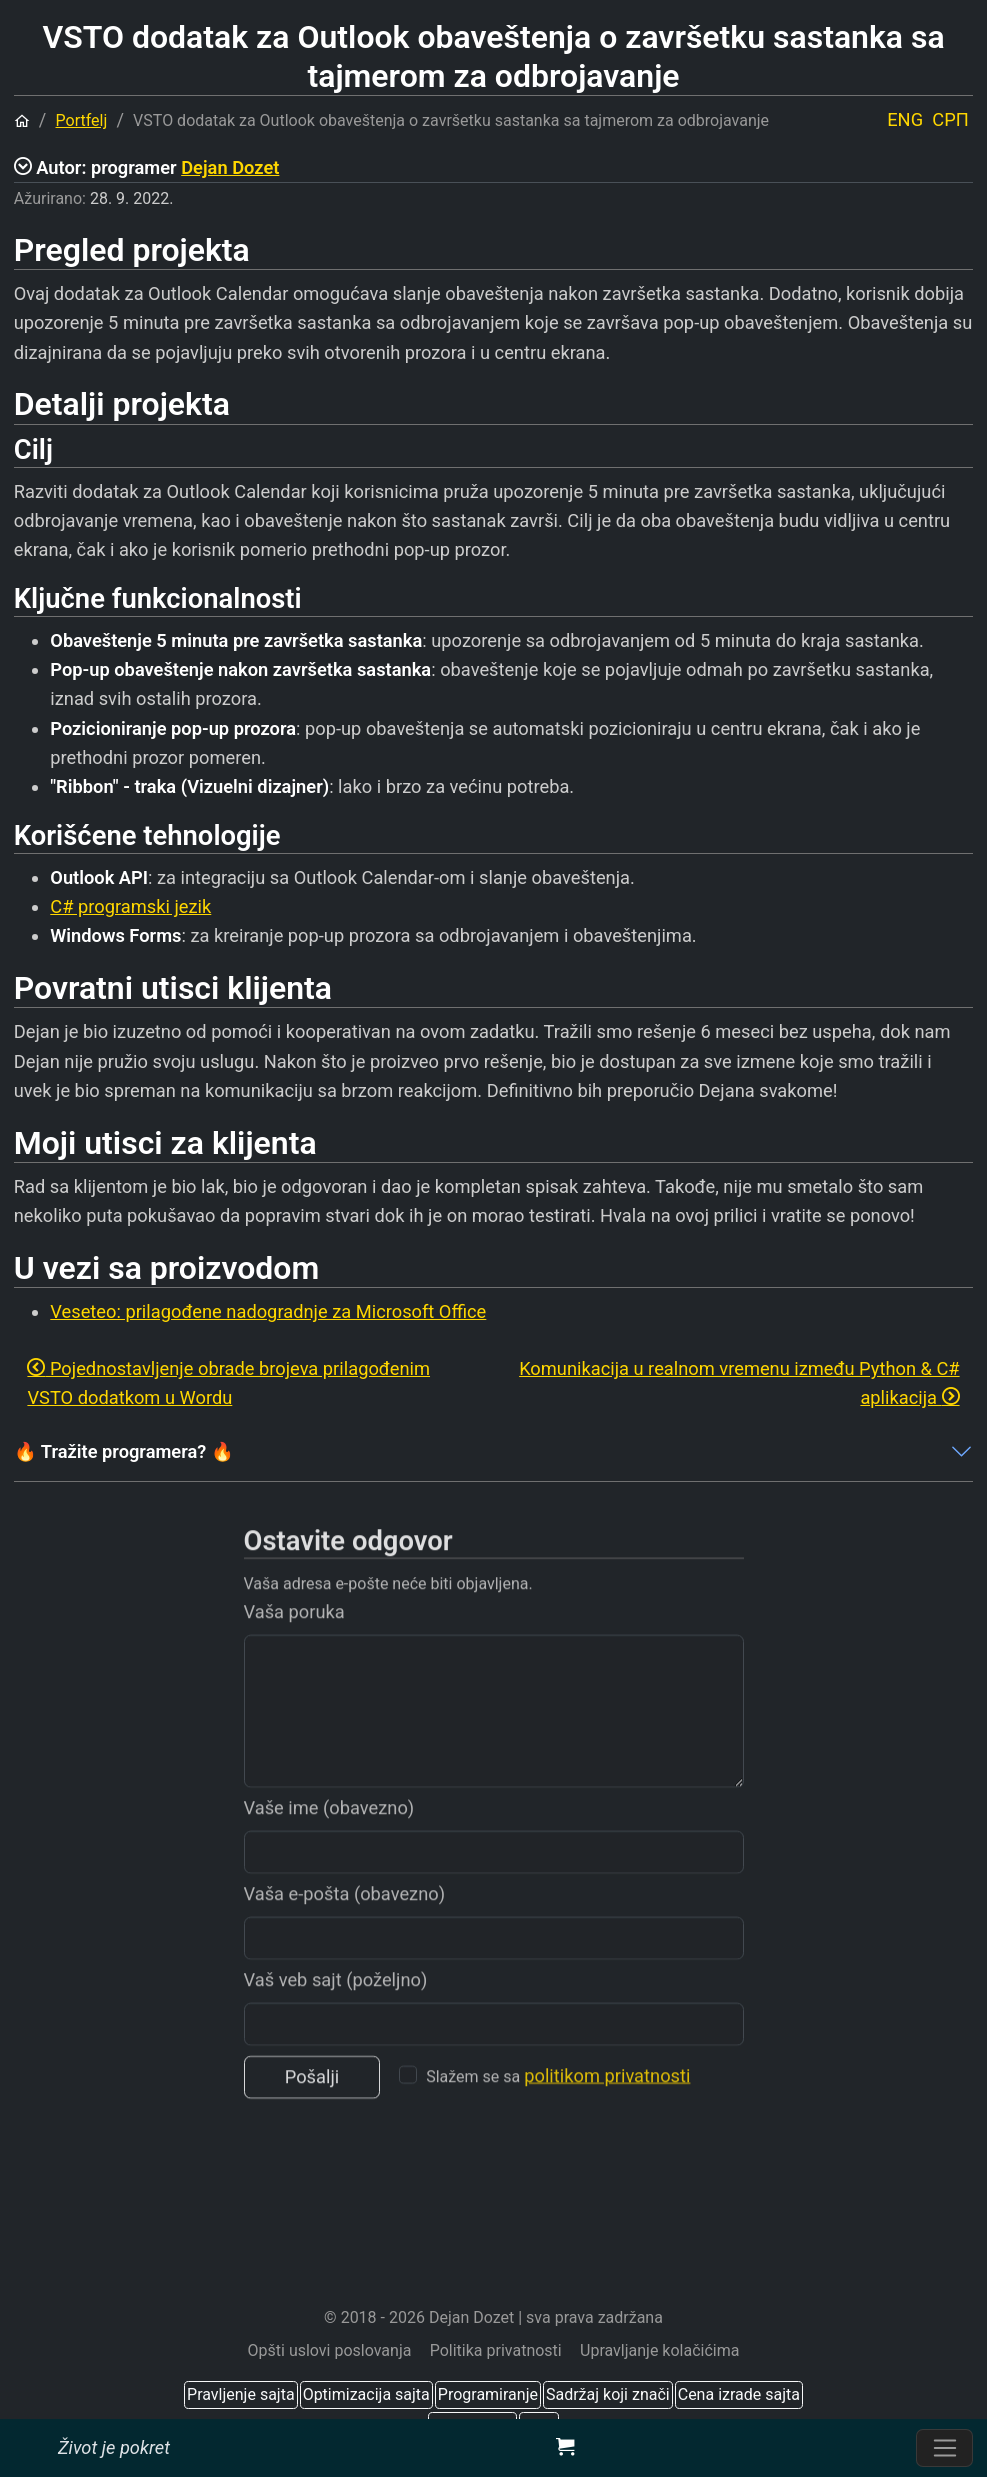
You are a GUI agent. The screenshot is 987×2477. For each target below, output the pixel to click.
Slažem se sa (558, 2110)
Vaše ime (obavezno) (329, 1841)
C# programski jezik (130, 906)
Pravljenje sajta (241, 2394)
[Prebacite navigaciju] (944, 2448)
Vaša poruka (294, 1645)
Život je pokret (114, 2447)
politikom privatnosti (607, 2110)
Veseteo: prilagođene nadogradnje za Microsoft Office (268, 1311)
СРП (950, 119)
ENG (905, 119)
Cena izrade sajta (739, 2394)
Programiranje (488, 2394)
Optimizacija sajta (366, 2394)
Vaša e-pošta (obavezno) (345, 1927)
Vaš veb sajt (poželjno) (336, 2013)
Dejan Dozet (230, 167)
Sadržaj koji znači (608, 2394)
